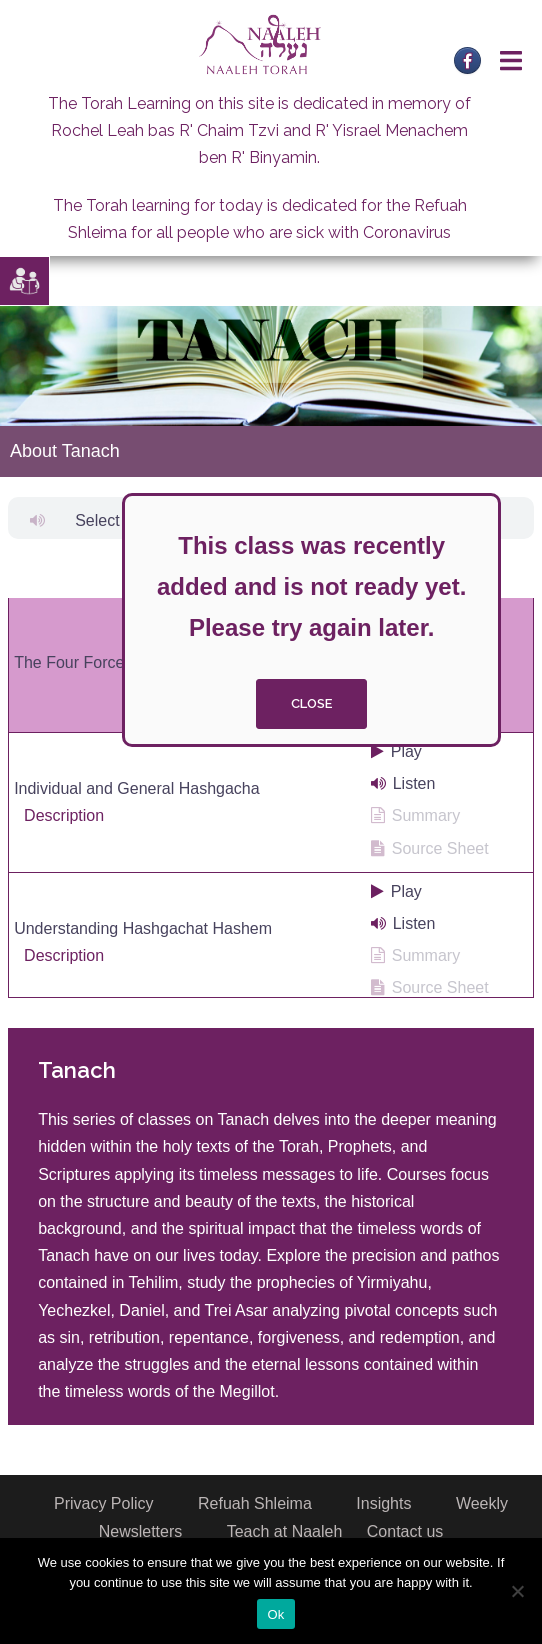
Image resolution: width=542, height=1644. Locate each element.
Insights (383, 1503)
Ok (275, 1614)
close (311, 703)
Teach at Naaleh (285, 1531)
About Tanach (65, 451)
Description (64, 815)
